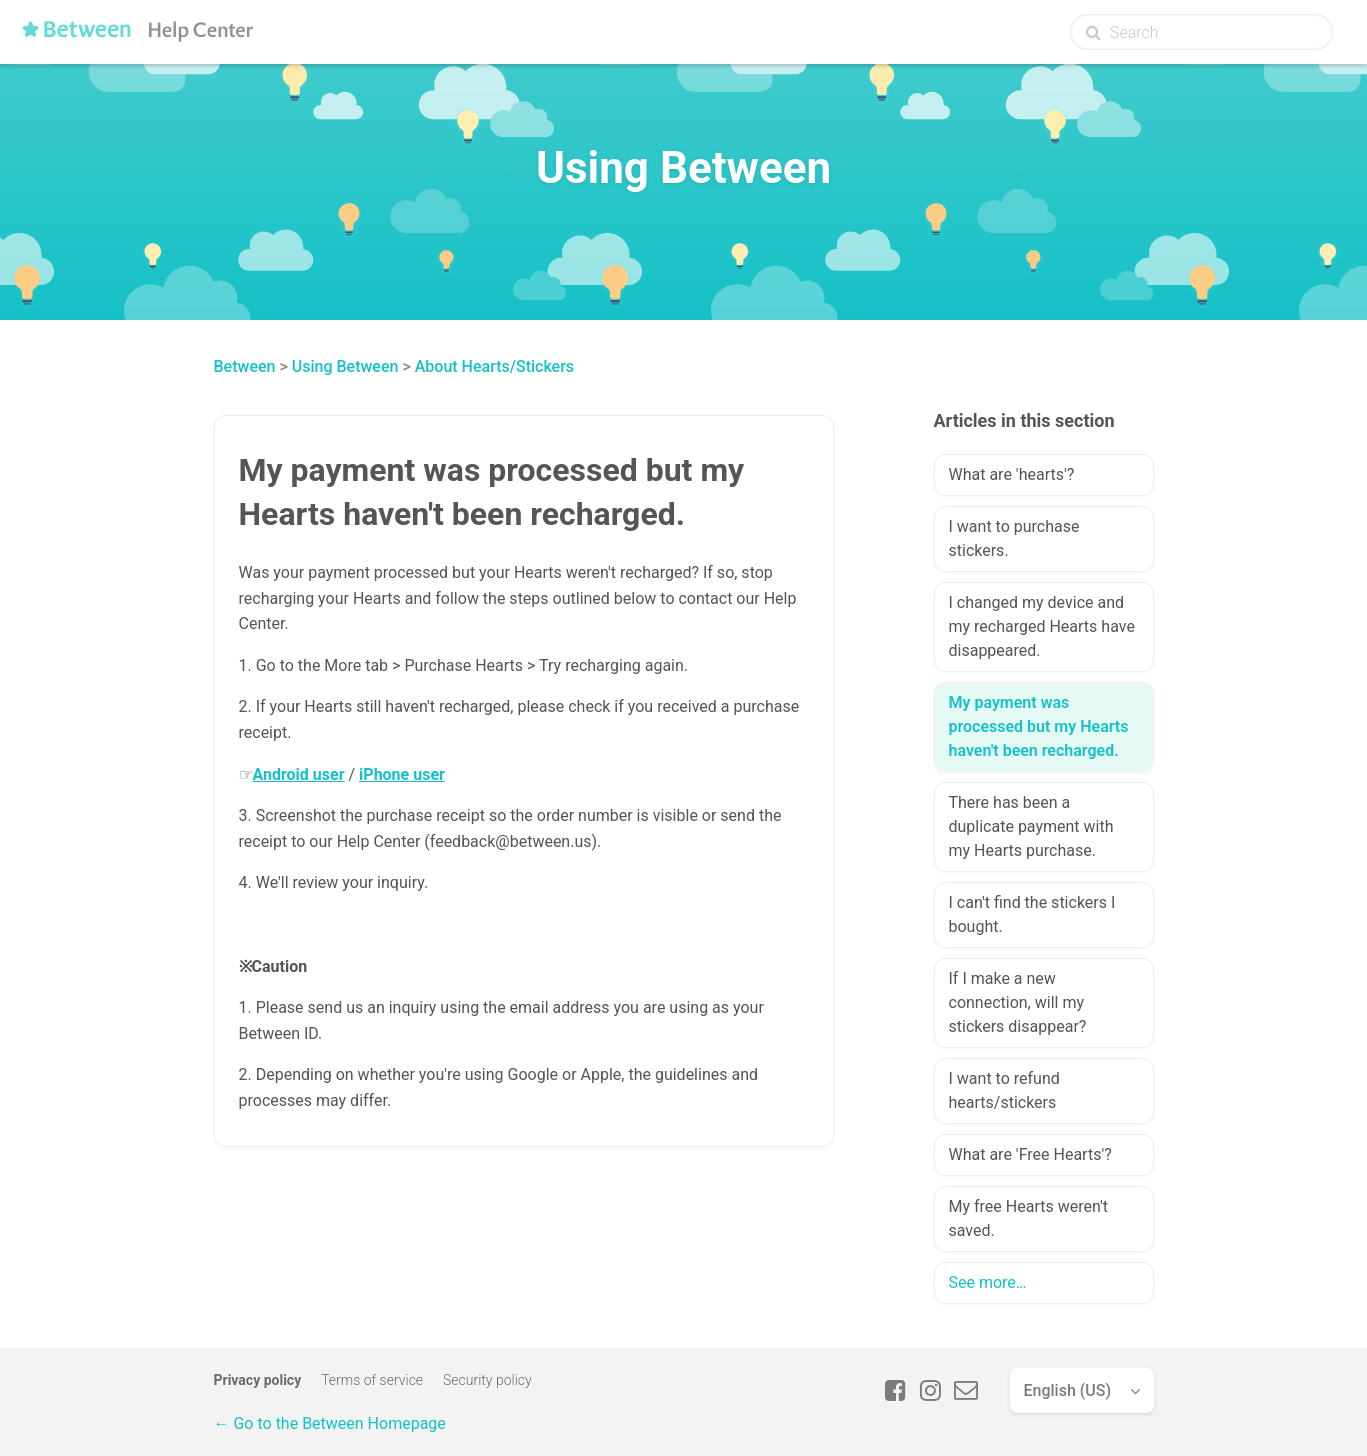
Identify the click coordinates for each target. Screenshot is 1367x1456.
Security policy (487, 1380)
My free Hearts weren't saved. (1028, 1218)
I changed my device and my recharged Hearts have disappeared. (1042, 626)
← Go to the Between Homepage (330, 1423)
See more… (988, 1282)
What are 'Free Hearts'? (1030, 1154)
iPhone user (402, 774)
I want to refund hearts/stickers (1004, 1090)
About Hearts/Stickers (494, 366)
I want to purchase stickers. (1014, 538)
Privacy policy (258, 1380)
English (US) (1068, 1390)
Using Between (345, 366)
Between (245, 366)
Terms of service (372, 1380)
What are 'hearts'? (1012, 474)
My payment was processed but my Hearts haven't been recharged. (1039, 726)
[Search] (1201, 32)
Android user (299, 774)
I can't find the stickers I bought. (1032, 914)
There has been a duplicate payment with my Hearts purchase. (1031, 826)
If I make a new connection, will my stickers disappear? (1018, 1002)
